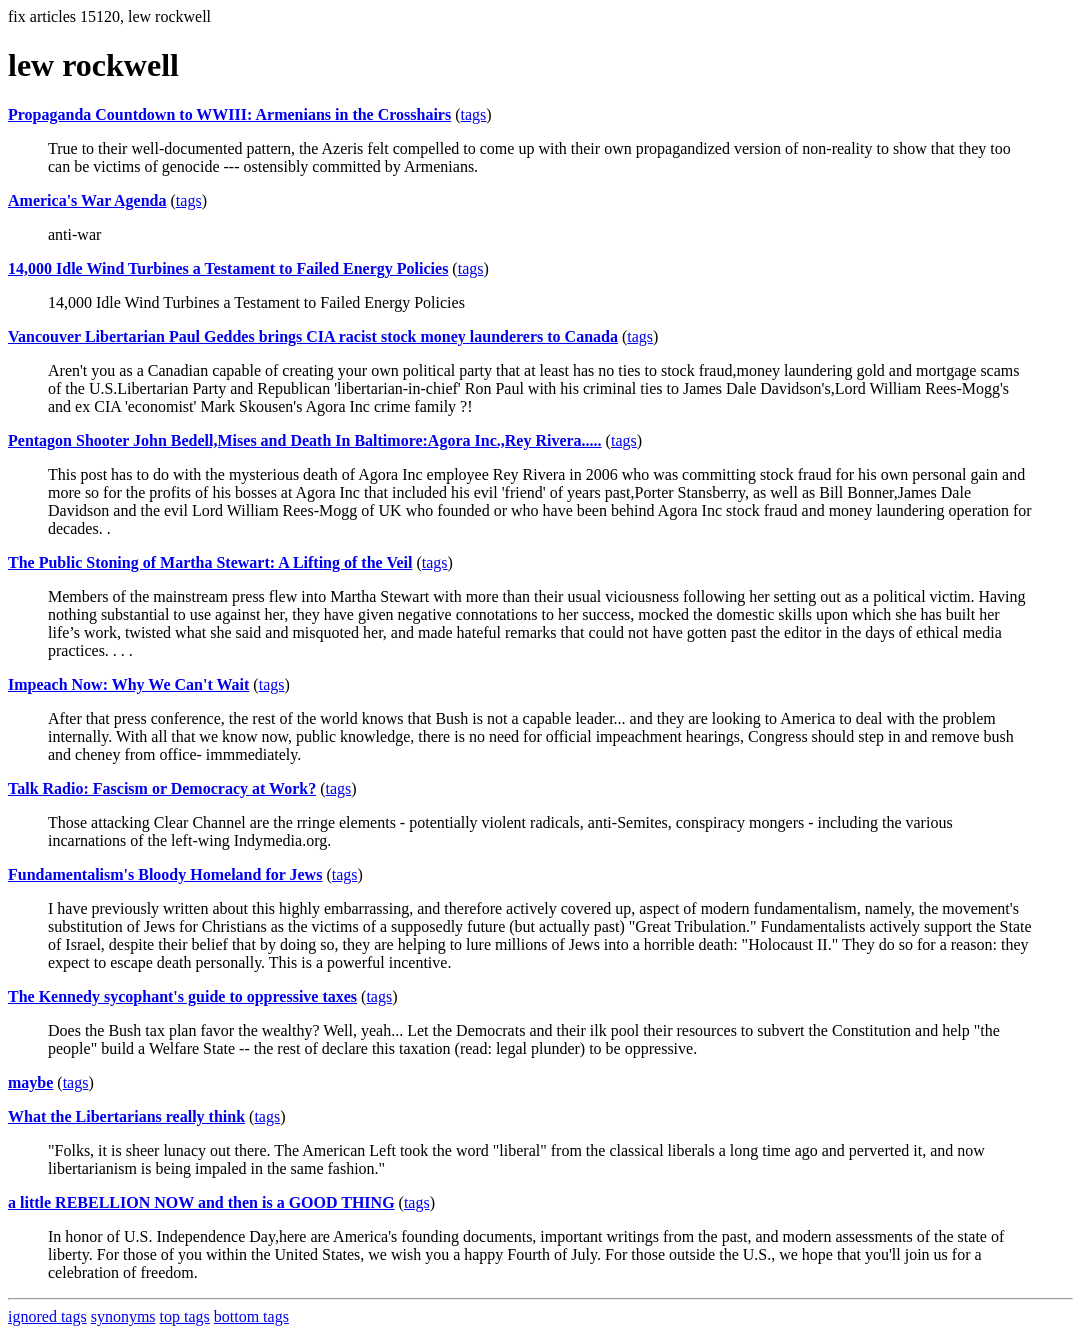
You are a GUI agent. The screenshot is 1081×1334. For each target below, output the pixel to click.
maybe (30, 1082)
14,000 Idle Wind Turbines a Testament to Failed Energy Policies (228, 268)
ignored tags (47, 1316)
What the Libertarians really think (126, 1116)
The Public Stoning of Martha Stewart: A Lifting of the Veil (210, 562)
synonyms (123, 1316)
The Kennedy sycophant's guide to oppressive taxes (182, 996)
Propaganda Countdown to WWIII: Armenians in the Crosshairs (229, 114)
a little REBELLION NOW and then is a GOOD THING (201, 1202)
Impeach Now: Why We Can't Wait (128, 684)
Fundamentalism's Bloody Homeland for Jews (165, 874)
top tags (185, 1316)
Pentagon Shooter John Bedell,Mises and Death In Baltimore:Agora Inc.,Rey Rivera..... (305, 440)
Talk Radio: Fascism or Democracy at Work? (162, 788)
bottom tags (251, 1316)
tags (474, 114)
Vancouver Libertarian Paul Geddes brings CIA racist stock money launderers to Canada (313, 336)
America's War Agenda (87, 200)
